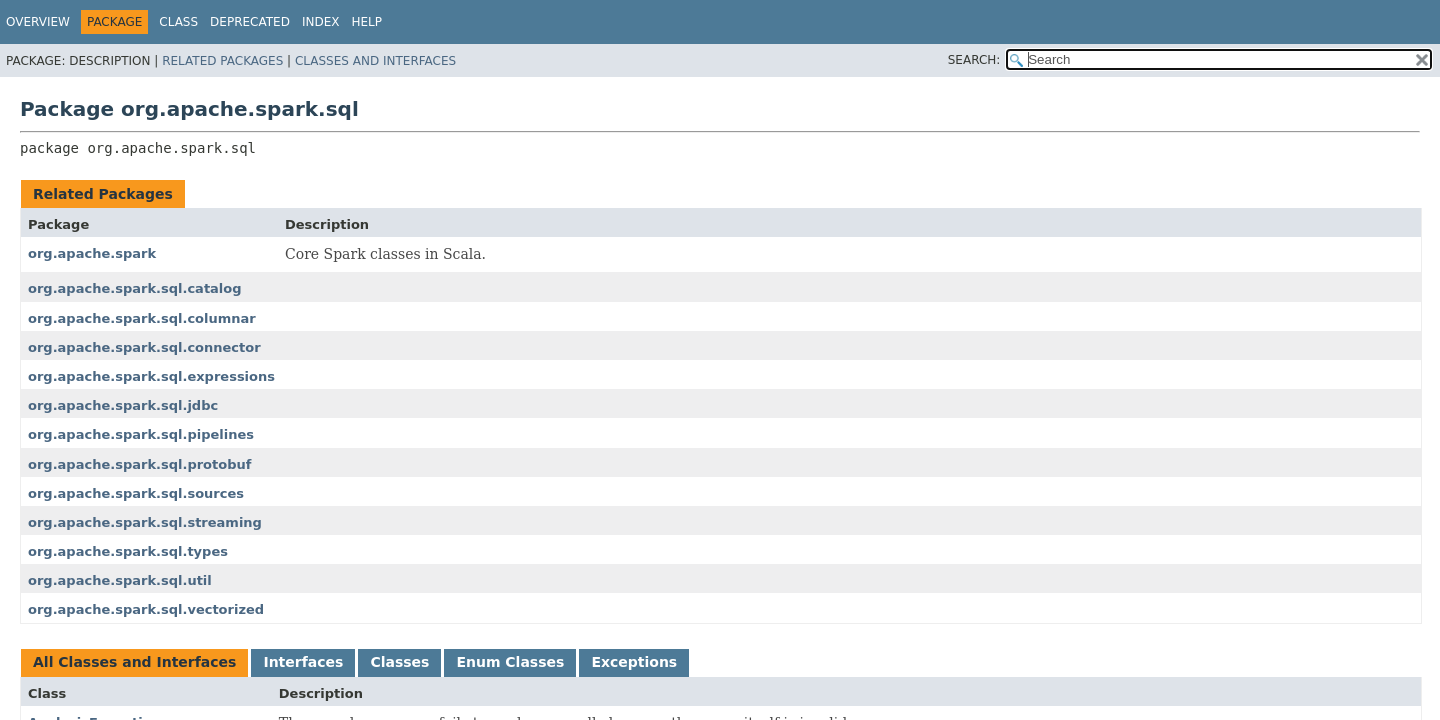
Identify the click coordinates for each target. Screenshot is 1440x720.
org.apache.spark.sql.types (128, 551)
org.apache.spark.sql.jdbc (123, 405)
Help (366, 22)
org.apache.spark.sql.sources (136, 493)
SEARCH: (974, 60)
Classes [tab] (399, 662)
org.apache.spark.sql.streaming (145, 522)
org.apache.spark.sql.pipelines (141, 434)
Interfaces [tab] (303, 662)
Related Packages (222, 61)
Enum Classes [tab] (510, 662)
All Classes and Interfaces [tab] (134, 662)
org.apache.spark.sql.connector (144, 347)
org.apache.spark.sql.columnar (142, 318)
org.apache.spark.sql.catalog (135, 288)
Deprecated (250, 22)
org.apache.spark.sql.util (120, 580)
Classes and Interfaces (375, 61)
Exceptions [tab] (634, 662)
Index (321, 22)
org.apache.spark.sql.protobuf (139, 464)
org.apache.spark (92, 253)
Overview (38, 22)
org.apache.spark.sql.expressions (151, 376)
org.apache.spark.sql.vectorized (146, 609)
